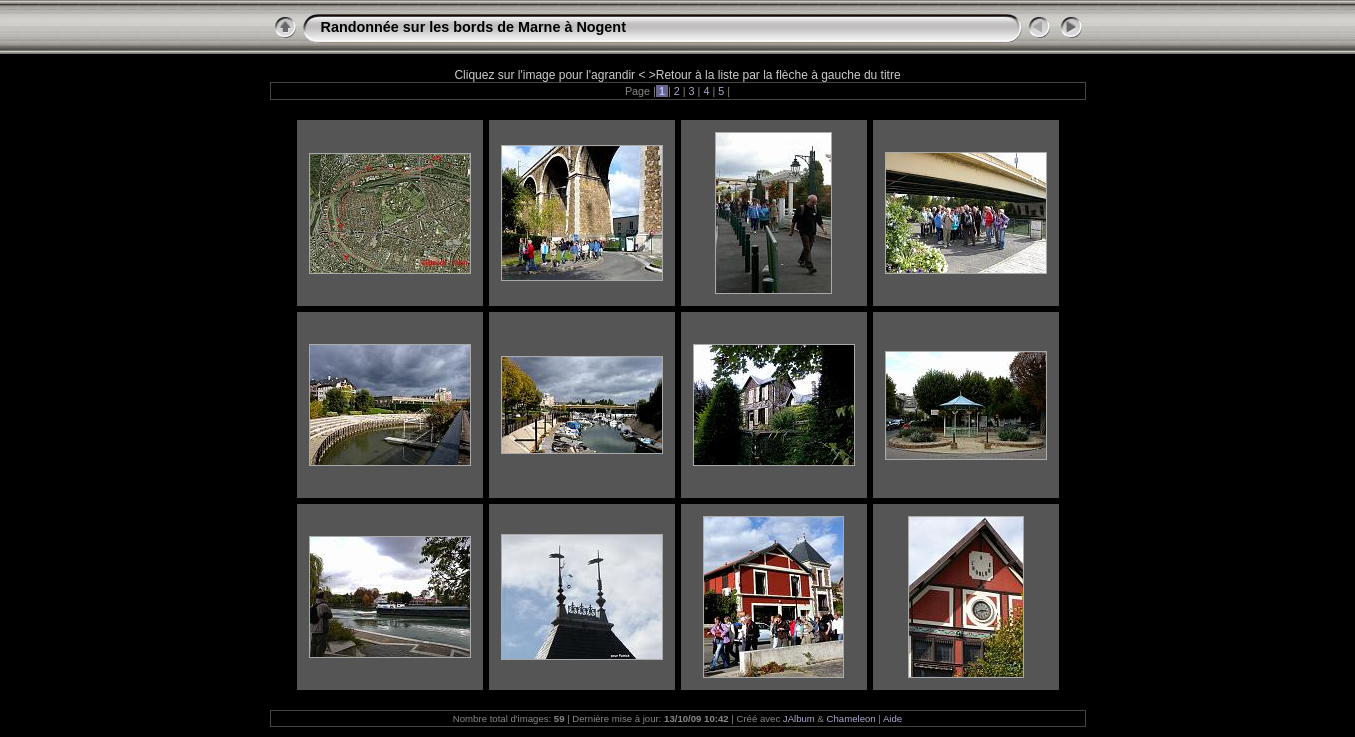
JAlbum (799, 718)
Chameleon (851, 718)
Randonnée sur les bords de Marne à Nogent (473, 27)
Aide (892, 718)
